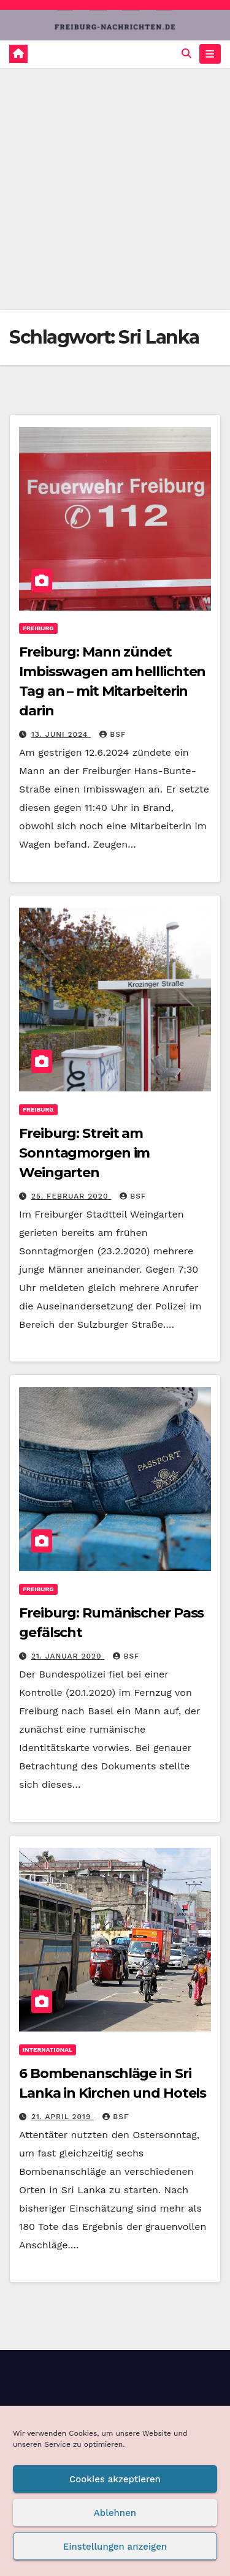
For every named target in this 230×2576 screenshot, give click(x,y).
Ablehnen (115, 2512)
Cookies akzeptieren (115, 2479)
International (47, 2049)
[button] (186, 53)
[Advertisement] (115, 189)
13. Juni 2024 (61, 734)
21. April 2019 (62, 2116)
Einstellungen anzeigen (115, 2546)
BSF (112, 734)
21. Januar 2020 (68, 1656)
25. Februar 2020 (71, 1196)
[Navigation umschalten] (210, 54)
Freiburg (38, 628)
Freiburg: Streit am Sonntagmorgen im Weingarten (84, 1153)
